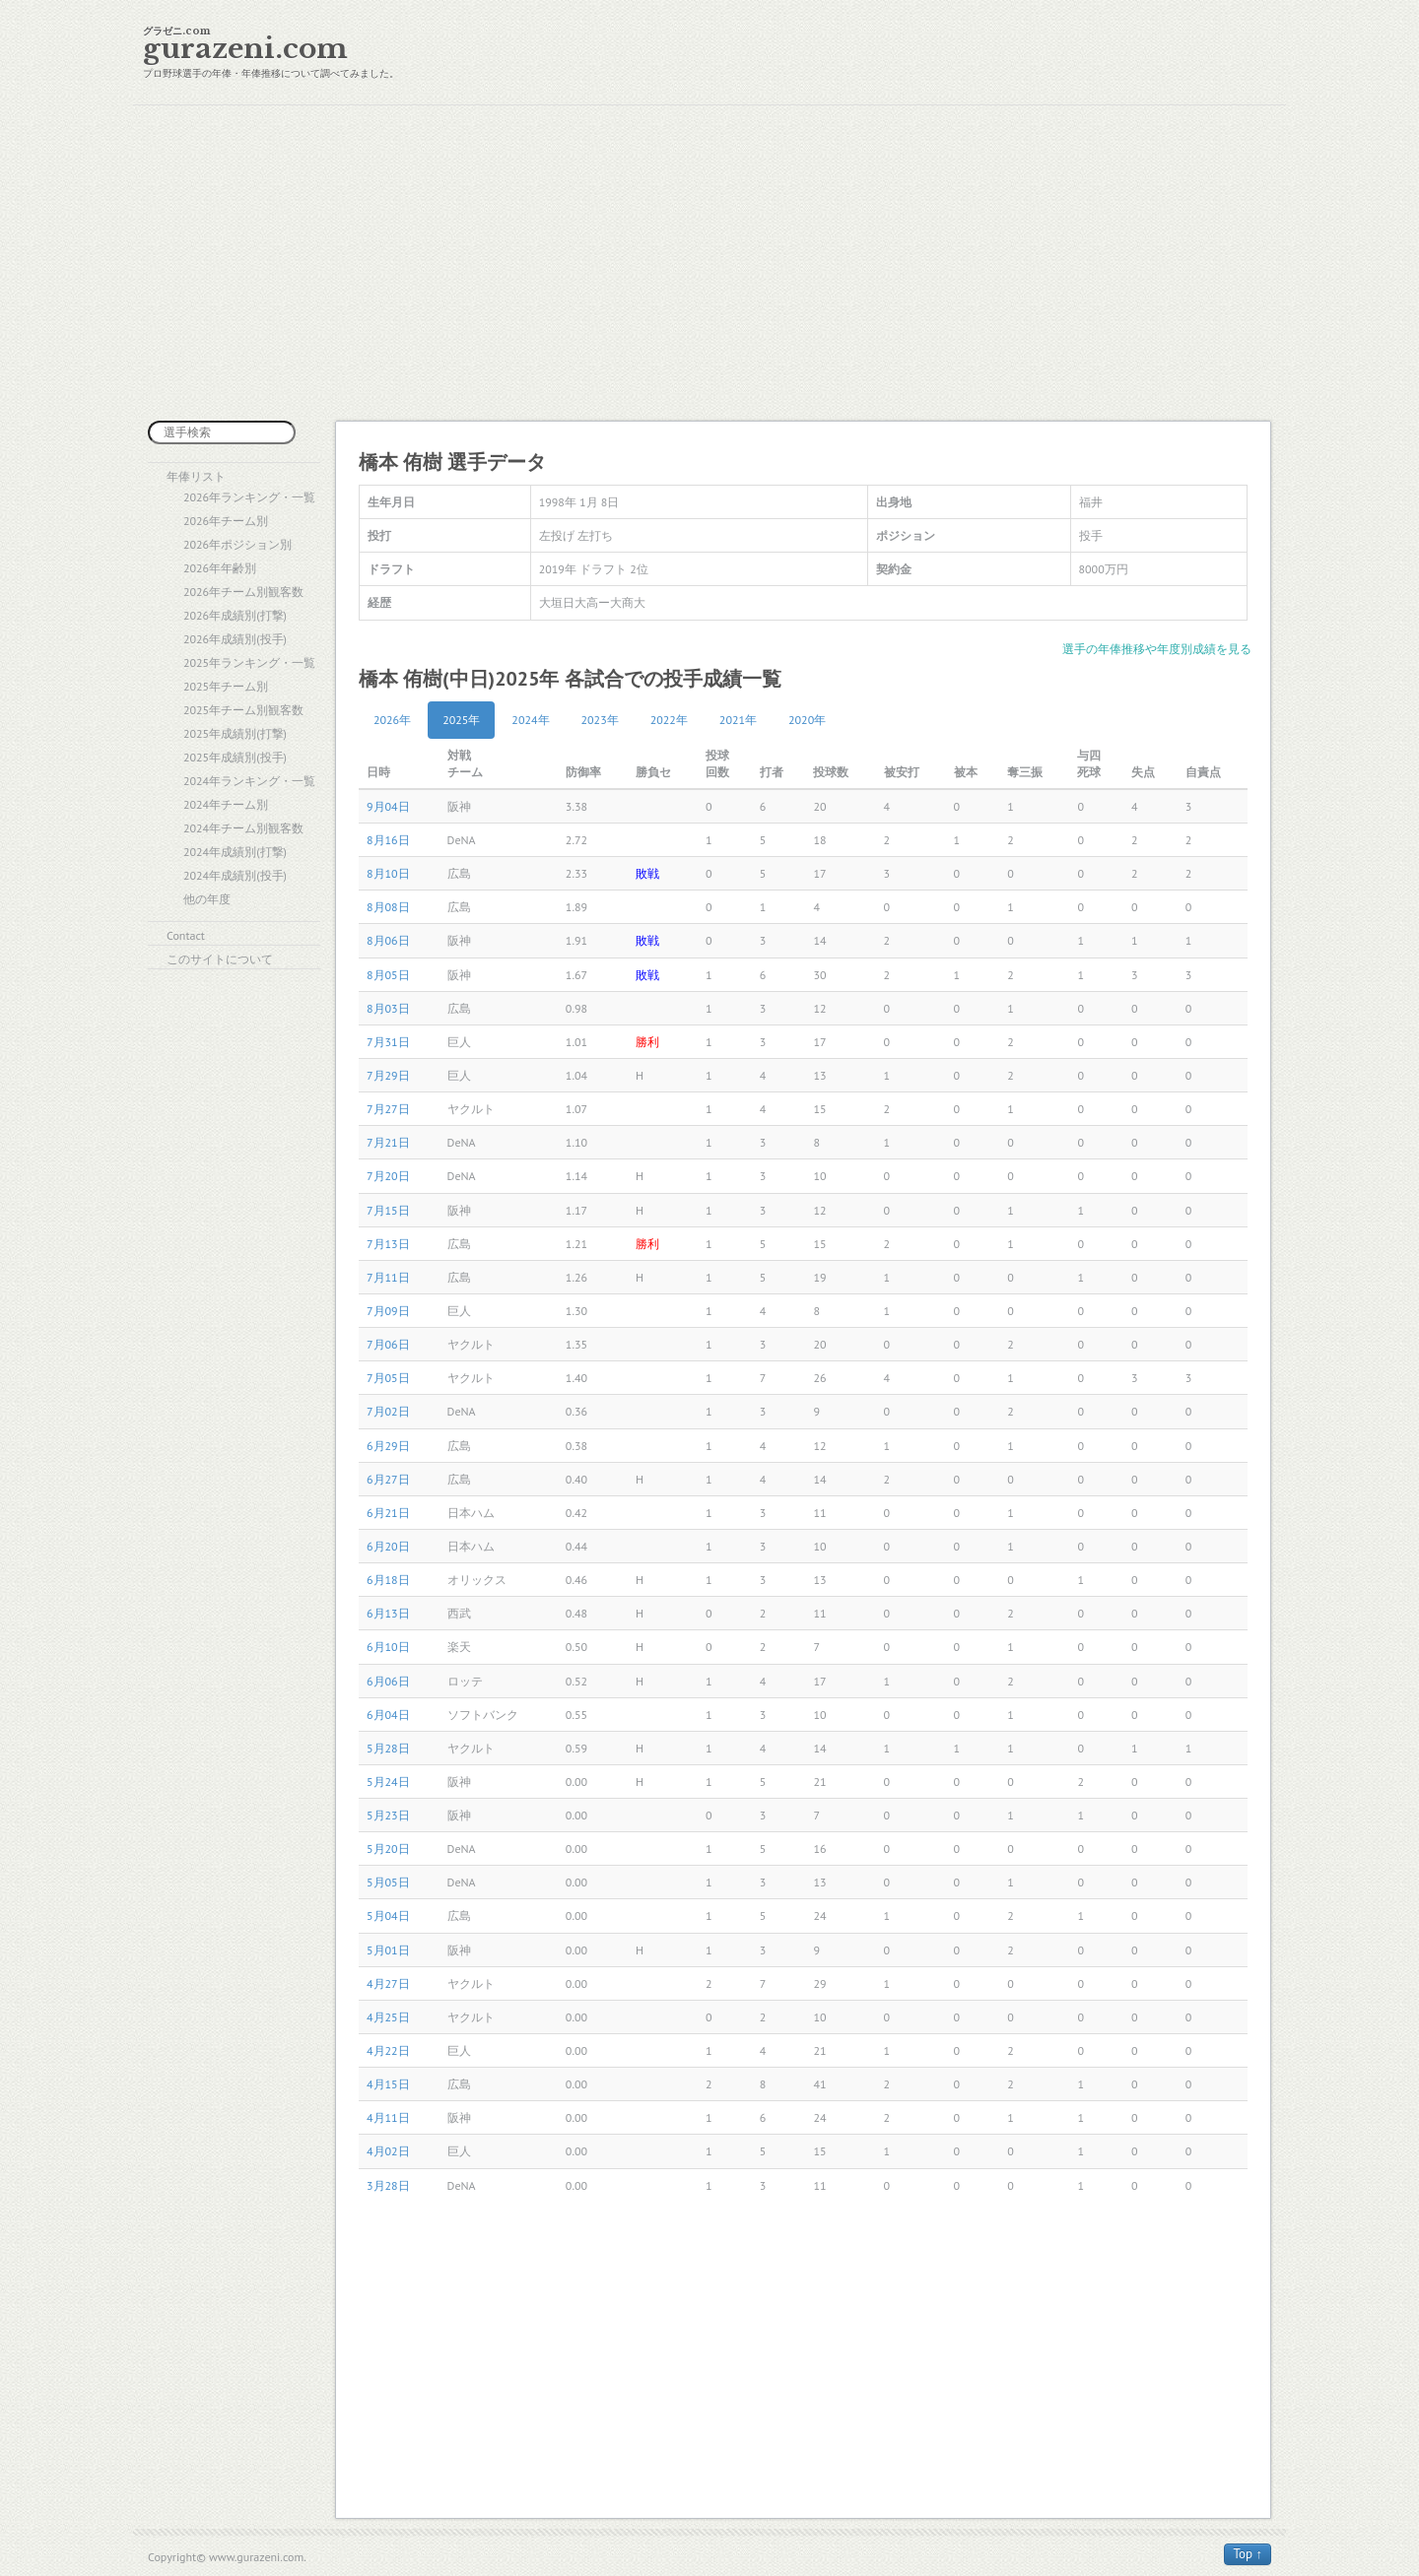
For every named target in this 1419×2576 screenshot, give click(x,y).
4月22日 (388, 2050)
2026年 (392, 719)
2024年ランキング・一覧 (249, 780)
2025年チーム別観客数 (243, 709)
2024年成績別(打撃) (235, 851)
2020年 (807, 719)
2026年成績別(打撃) (235, 615)
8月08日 (388, 906)
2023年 (600, 719)
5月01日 (388, 1950)
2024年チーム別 (225, 804)
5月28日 (388, 1748)
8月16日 (388, 839)
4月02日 (388, 2151)
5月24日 (388, 1781)
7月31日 (388, 1041)
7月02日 (388, 1411)
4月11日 (388, 2117)
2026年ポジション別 (237, 544)
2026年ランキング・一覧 (249, 497)
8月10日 (388, 873)
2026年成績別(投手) (235, 638)
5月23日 (388, 1815)
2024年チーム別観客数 (243, 828)
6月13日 (388, 1613)
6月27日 (388, 1479)
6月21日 (388, 1512)
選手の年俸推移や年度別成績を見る (1156, 648)
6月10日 (388, 1646)
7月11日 (388, 1277)
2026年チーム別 (225, 520)
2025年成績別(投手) (235, 757)
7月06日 (388, 1344)
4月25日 (388, 2017)
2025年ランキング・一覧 (249, 662)
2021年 (738, 719)
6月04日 (388, 1714)
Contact (186, 935)
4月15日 (388, 2084)
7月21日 (388, 1142)
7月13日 (388, 1243)
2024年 (530, 719)
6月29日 (388, 1445)
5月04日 (388, 1915)
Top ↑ (1247, 2553)
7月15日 (388, 1210)
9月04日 (388, 806)
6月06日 (388, 1681)
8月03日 (388, 1008)
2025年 (461, 719)
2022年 (669, 719)
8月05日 (388, 974)
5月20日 (388, 1848)
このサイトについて (220, 959)
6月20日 (388, 1546)
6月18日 (388, 1579)
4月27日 (388, 1983)
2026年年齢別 (219, 568)
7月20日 (388, 1175)
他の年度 (207, 899)
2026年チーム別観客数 (243, 591)
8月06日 (388, 940)
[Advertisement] (709, 263)
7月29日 (388, 1075)
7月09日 (388, 1310)
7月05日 (388, 1377)
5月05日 (388, 1882)
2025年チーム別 (225, 686)
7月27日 (388, 1108)
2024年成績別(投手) (235, 875)
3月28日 (388, 2185)
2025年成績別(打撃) (235, 733)
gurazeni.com (245, 49)
